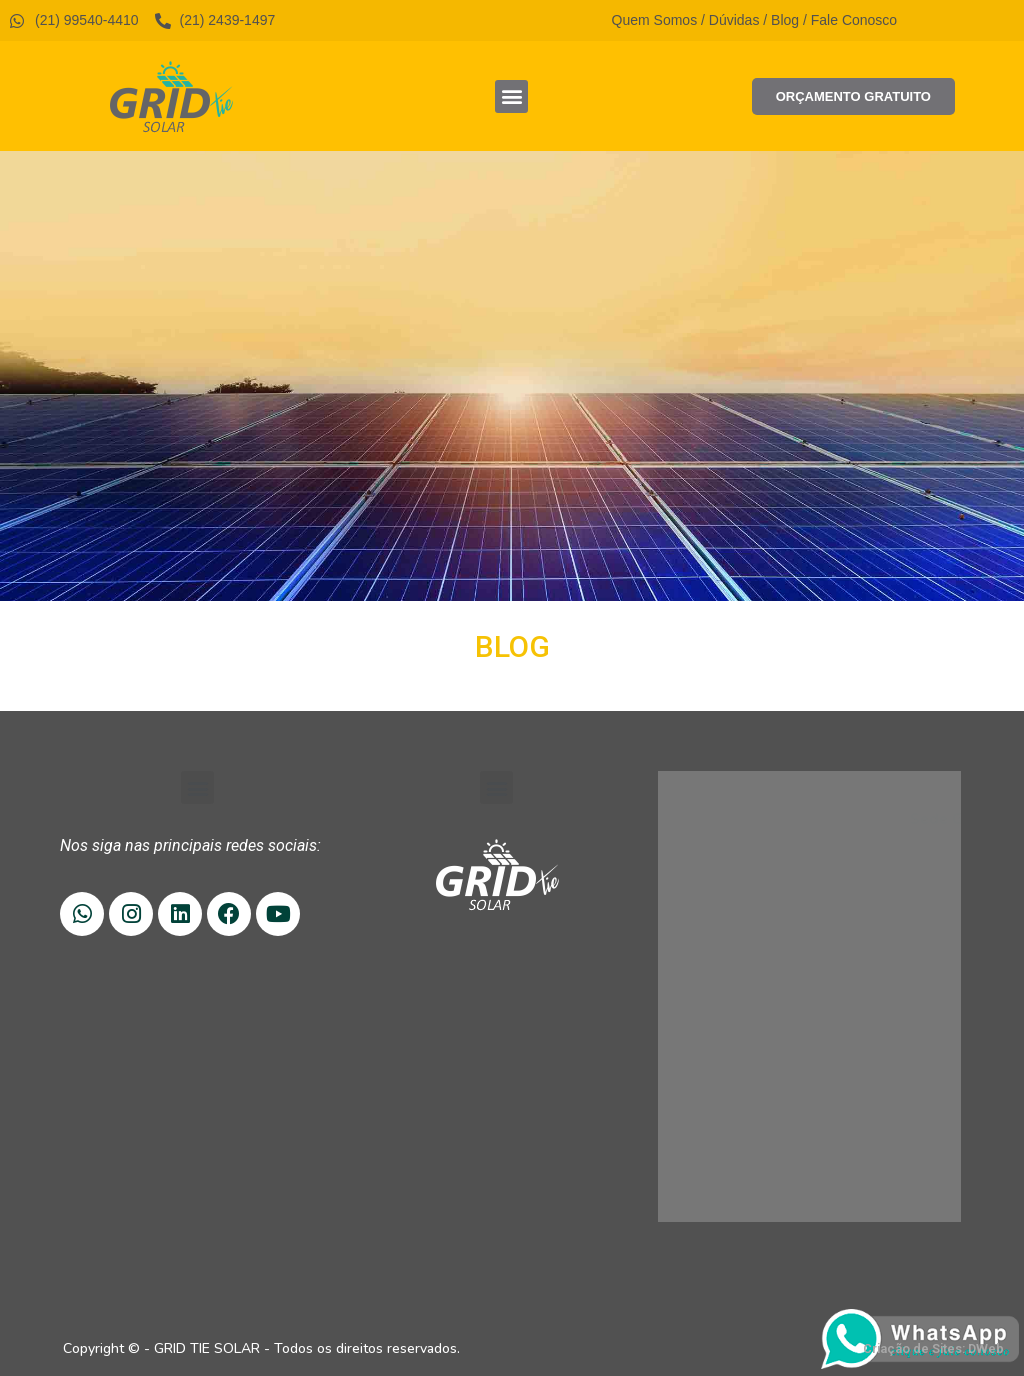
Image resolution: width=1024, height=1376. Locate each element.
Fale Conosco (854, 20)
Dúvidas (734, 20)
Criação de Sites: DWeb (933, 1348)
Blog (785, 20)
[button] (511, 96)
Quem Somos (655, 20)
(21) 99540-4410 (769, 855)
